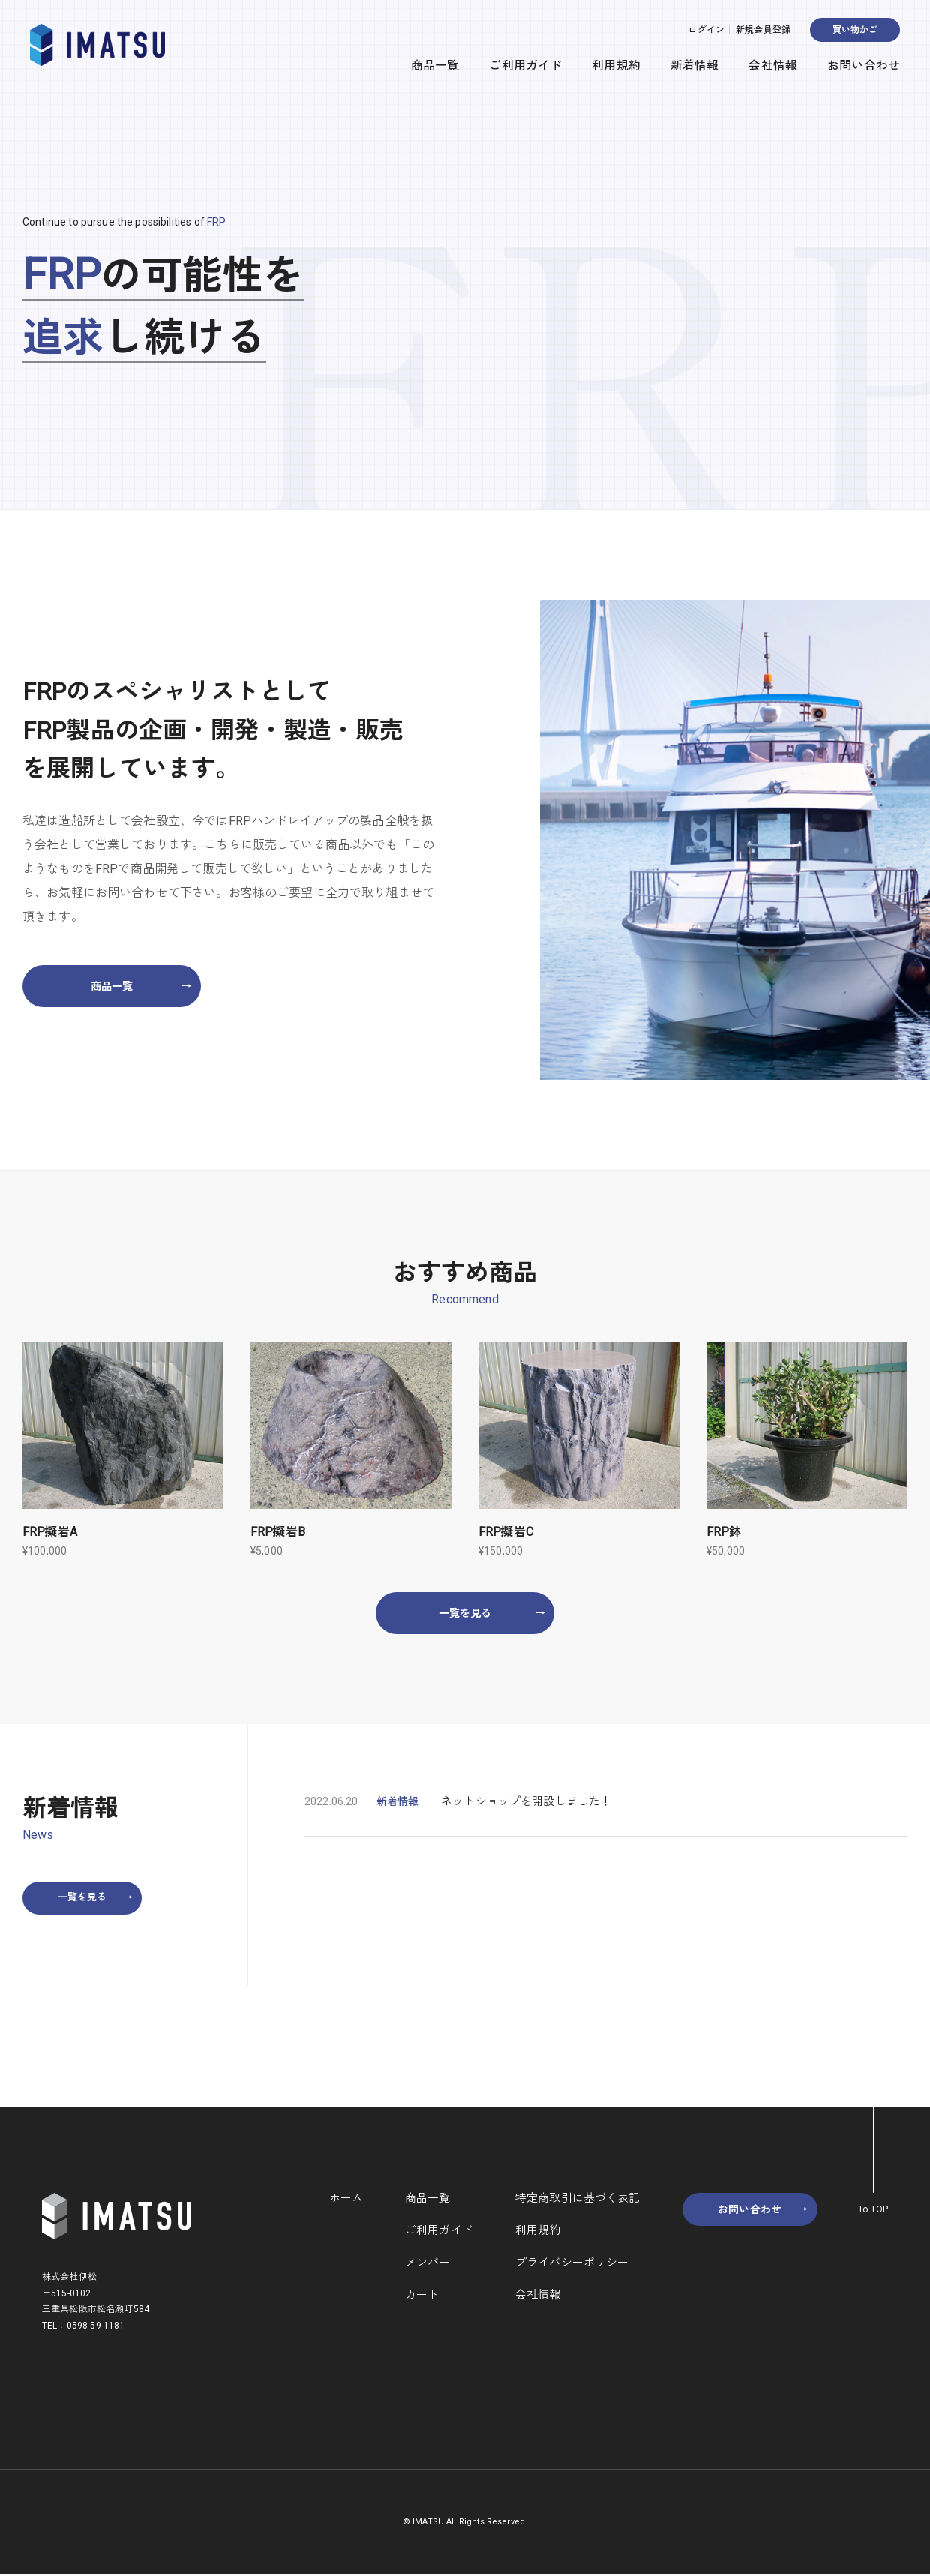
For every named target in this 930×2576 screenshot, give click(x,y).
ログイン (706, 30)
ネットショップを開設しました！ (526, 1801)
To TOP (873, 2211)
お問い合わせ (863, 65)
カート (421, 2296)
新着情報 (694, 65)
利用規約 (616, 65)
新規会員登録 (763, 30)
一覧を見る (492, 1613)
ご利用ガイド (525, 65)
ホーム (345, 2199)
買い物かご (855, 30)
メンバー (427, 2264)
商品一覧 (435, 65)
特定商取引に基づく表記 (576, 2199)
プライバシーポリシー (571, 2264)
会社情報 (772, 65)
